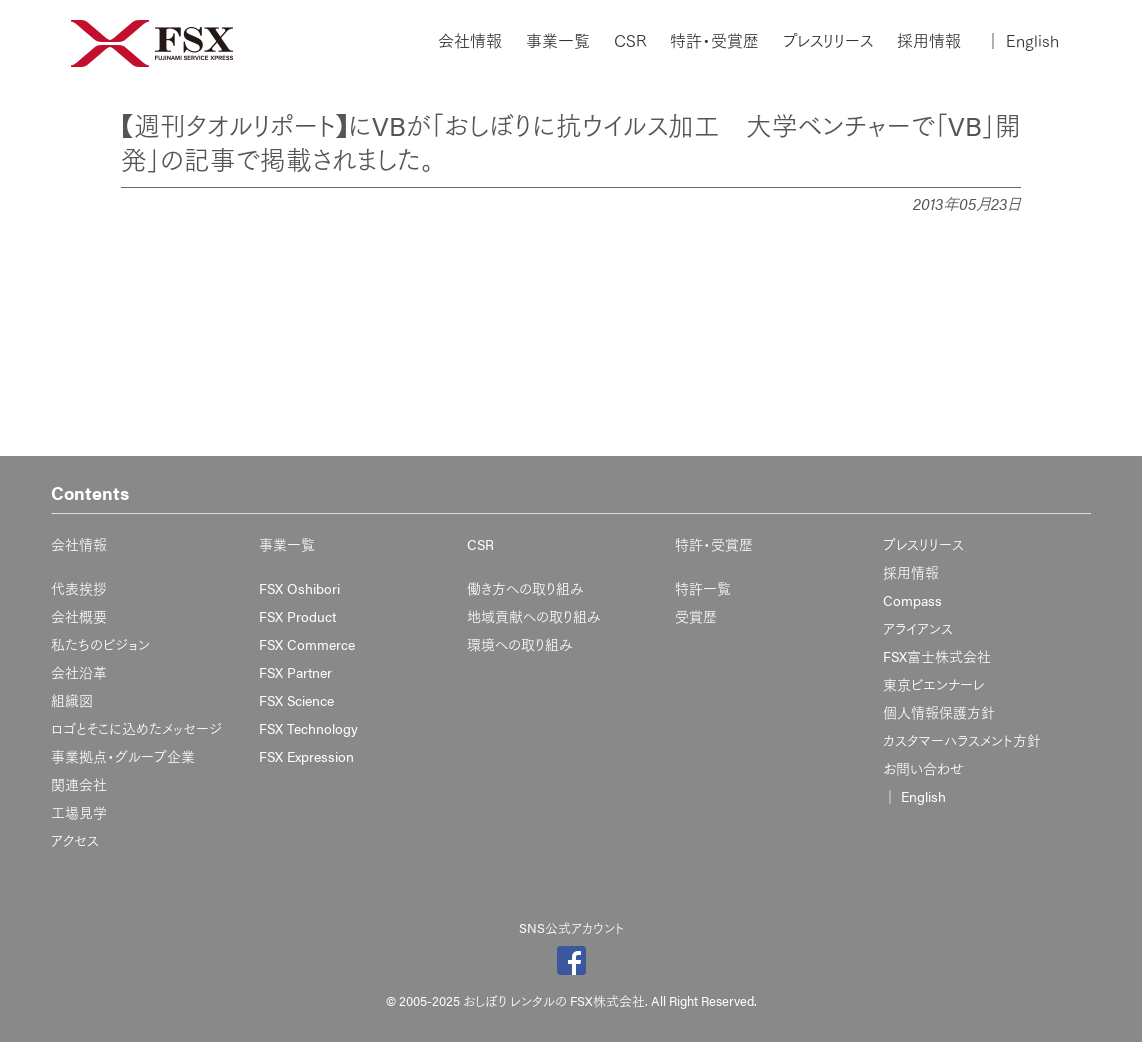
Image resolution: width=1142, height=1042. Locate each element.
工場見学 (79, 812)
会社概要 (79, 616)
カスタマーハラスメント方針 (962, 740)
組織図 (72, 700)
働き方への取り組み (525, 588)
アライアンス (918, 628)
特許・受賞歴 (714, 41)
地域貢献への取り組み (534, 616)
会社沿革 (79, 672)
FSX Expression (306, 756)
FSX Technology (308, 728)
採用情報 (929, 41)
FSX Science (296, 700)
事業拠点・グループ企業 (123, 756)
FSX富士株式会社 (937, 656)
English (1022, 41)
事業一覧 (558, 41)
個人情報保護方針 (939, 712)
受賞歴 (696, 616)
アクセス (75, 840)
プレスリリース (828, 41)
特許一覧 (703, 588)
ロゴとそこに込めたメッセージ (136, 728)
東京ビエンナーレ (933, 684)
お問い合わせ (923, 768)
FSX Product (297, 616)
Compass (912, 600)
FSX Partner (295, 672)
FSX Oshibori (299, 588)
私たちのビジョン (100, 644)
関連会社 (79, 784)
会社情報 (470, 41)
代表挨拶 (79, 588)
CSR (630, 41)
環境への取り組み (520, 644)
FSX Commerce (307, 644)
